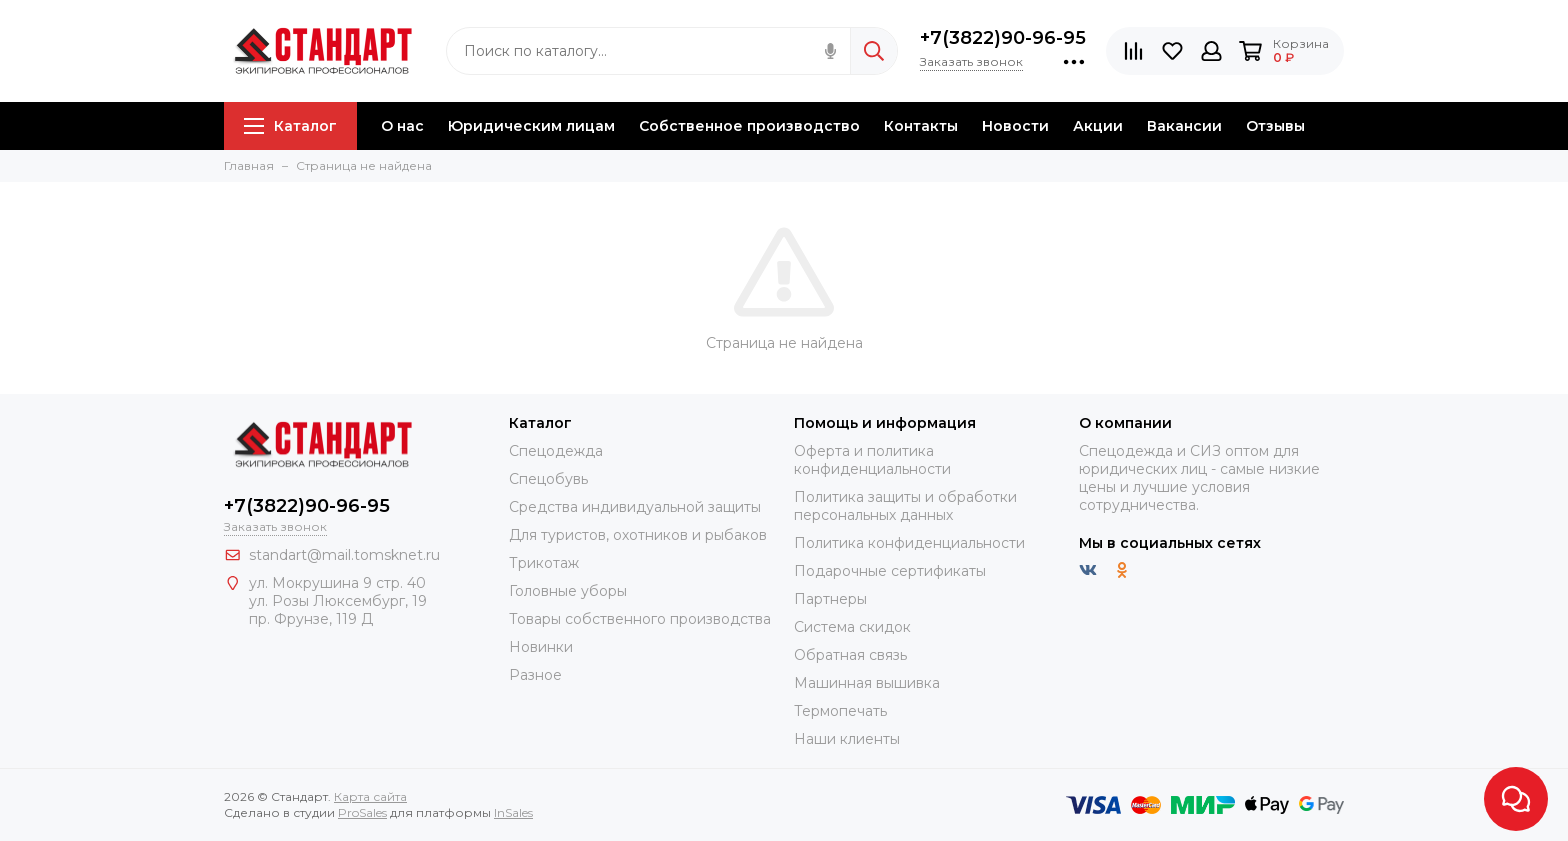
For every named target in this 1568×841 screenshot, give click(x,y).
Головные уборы (568, 591)
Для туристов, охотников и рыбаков (638, 535)
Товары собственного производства (640, 619)
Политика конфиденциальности (909, 543)
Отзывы (1275, 126)
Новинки (541, 647)
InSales (513, 812)
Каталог (290, 126)
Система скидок (852, 627)
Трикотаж (544, 563)
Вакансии (1184, 126)
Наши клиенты (847, 739)
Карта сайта (370, 796)
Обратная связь (850, 655)
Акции (1098, 126)
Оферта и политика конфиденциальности (872, 460)
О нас (402, 126)
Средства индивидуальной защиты (635, 507)
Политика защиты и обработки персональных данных (905, 506)
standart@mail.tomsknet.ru (344, 555)
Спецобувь (548, 479)
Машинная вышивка (867, 683)
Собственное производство (749, 126)
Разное (535, 675)
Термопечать (840, 711)
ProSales (362, 812)
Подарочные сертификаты (890, 571)
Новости (1015, 126)
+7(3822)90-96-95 (1003, 38)
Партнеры (830, 599)
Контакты (921, 126)
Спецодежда (556, 451)
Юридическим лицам (531, 126)
